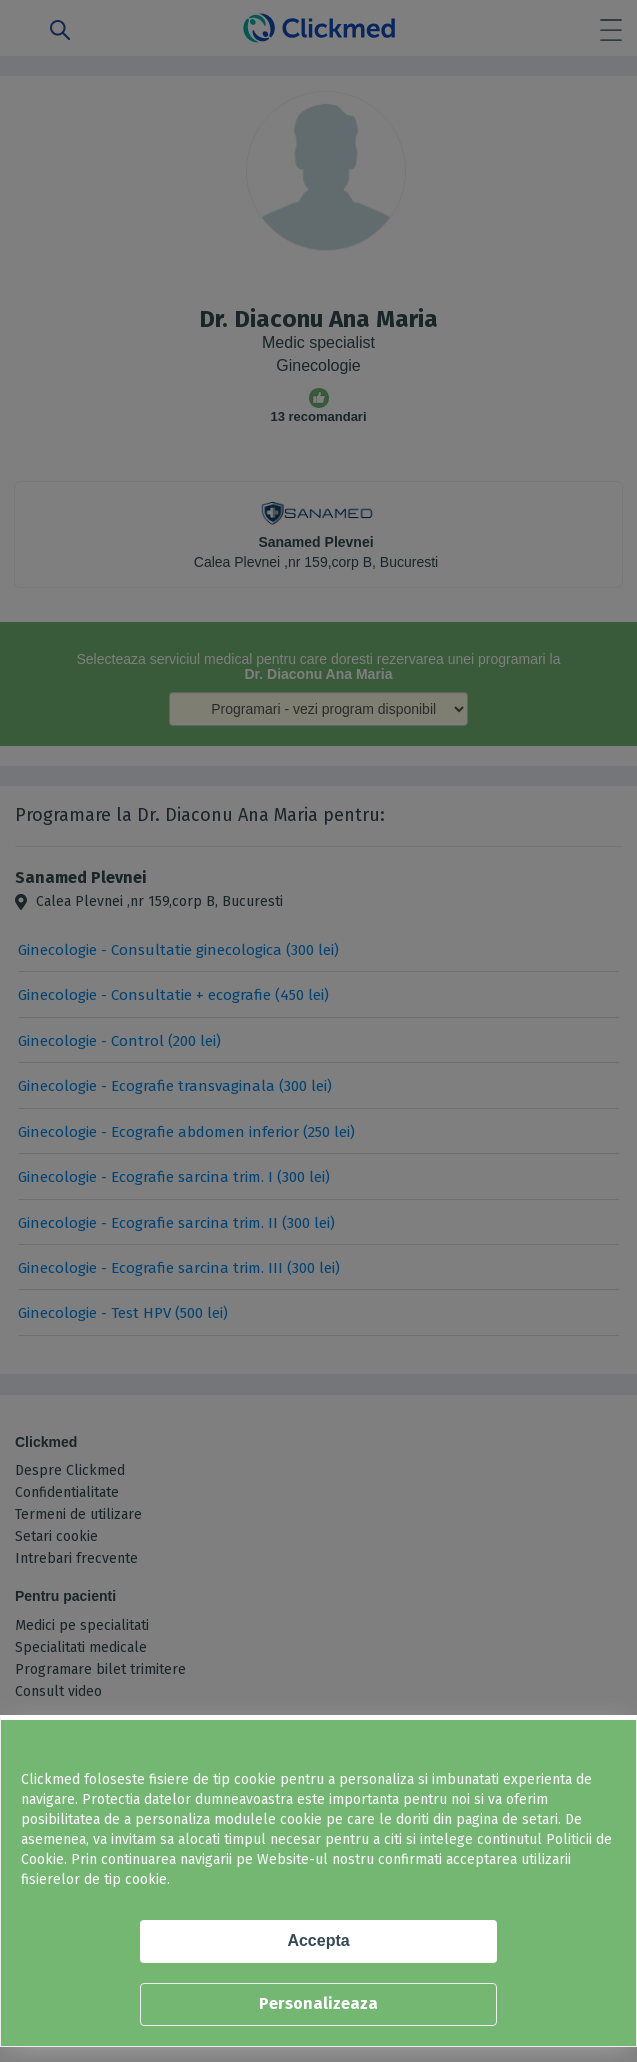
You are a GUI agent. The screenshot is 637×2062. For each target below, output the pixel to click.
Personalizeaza (318, 2003)
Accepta (318, 1940)
